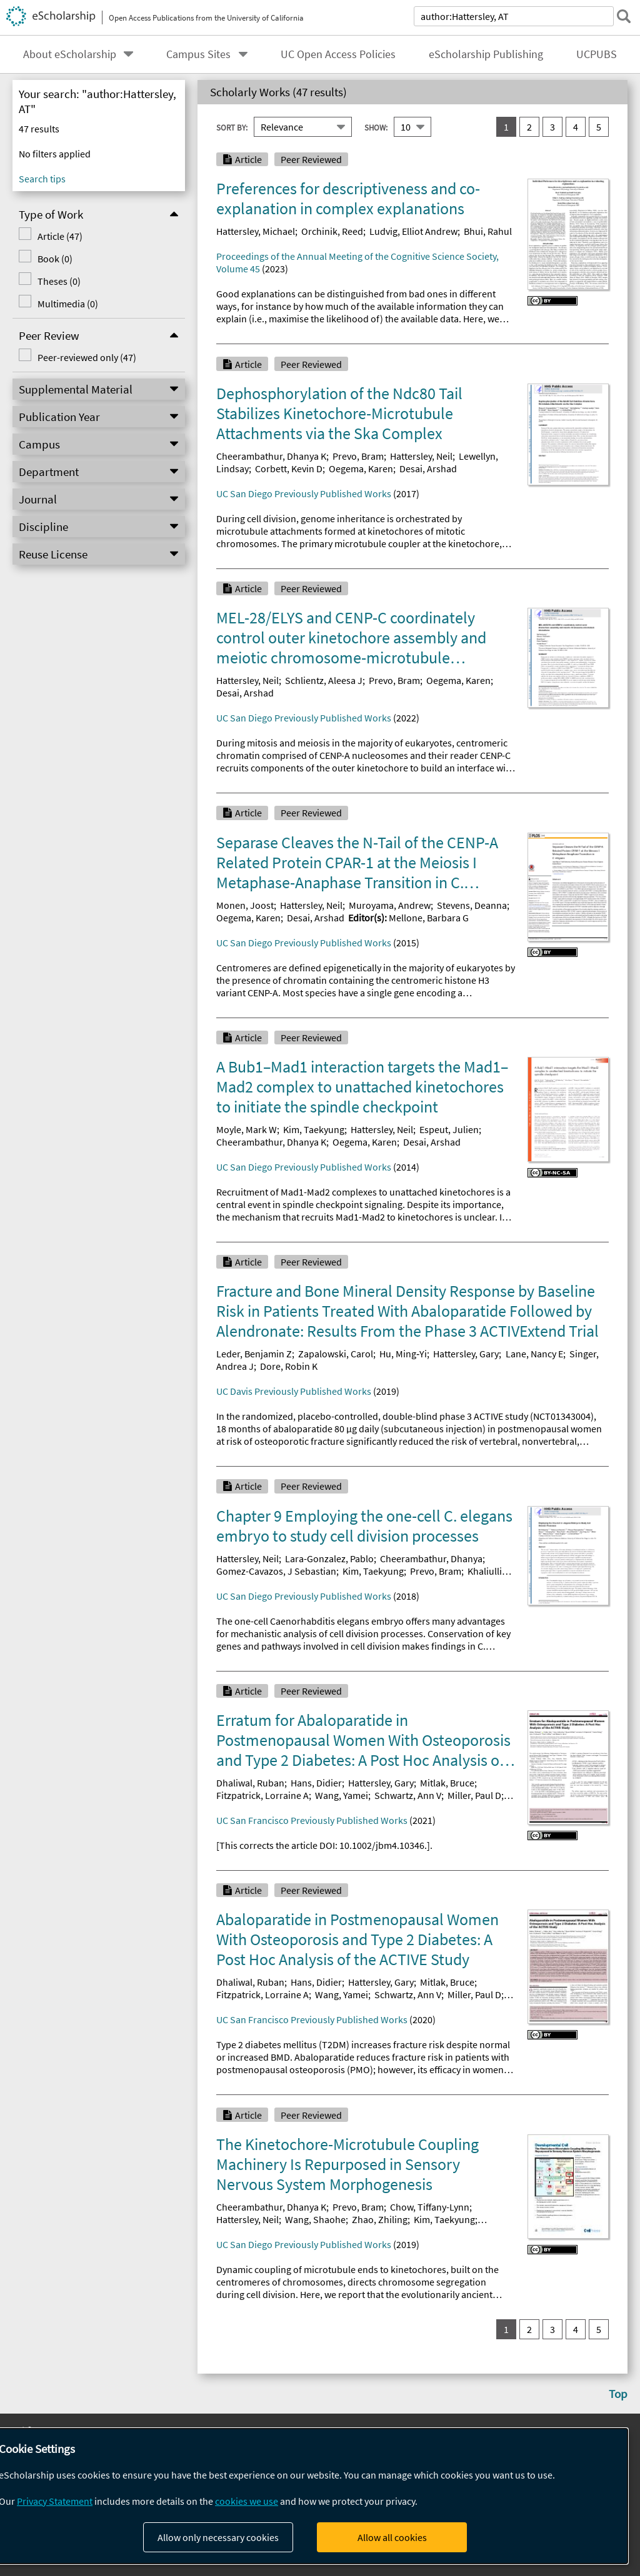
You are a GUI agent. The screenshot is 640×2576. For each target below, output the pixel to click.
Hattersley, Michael (255, 231)
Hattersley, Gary (466, 1353)
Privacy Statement (54, 2501)
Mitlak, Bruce (447, 1782)
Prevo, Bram (358, 456)
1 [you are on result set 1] (506, 127)
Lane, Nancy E (534, 1353)
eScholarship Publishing (486, 54)
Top (618, 2393)
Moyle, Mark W (246, 1129)
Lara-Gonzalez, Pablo (329, 1558)
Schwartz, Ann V (407, 1795)
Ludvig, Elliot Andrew (413, 231)
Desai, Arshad (428, 468)
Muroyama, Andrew (390, 905)
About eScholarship (69, 54)
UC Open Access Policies (338, 54)
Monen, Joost (245, 905)
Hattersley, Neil (421, 456)
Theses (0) (59, 281)
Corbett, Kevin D (288, 468)
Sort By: (232, 127)
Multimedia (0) (68, 303)
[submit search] (624, 16)
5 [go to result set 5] (598, 127)
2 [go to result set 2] (529, 127)
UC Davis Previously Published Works (293, 1391)
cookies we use (246, 2501)
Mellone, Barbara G (429, 917)
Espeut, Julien (449, 1129)
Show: (376, 127)
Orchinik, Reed (332, 231)
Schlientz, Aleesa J (323, 680)
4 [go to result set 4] (575, 127)
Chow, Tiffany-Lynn (429, 2207)
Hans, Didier (316, 1782)
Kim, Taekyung (313, 1129)
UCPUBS (596, 54)
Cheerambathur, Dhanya (431, 1558)
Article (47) (60, 236)
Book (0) (55, 258)
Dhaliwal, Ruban (250, 1782)
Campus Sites (198, 54)
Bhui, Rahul (488, 231)
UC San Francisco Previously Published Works (312, 1820)
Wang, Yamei (341, 1795)
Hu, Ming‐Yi (403, 1353)
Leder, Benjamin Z (254, 1353)
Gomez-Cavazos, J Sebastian (276, 1571)
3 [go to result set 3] (552, 127)
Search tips (42, 178)
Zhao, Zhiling (380, 2219)
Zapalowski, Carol (335, 1353)
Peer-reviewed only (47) (87, 357)
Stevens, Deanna (472, 905)
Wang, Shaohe (315, 2219)
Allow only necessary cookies (218, 2537)
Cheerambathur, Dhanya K (271, 456)
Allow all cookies (392, 2537)
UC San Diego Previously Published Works (303, 493)
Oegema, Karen (361, 468)
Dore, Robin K (289, 1366)
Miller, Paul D (474, 1795)
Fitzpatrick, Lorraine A (262, 1795)
